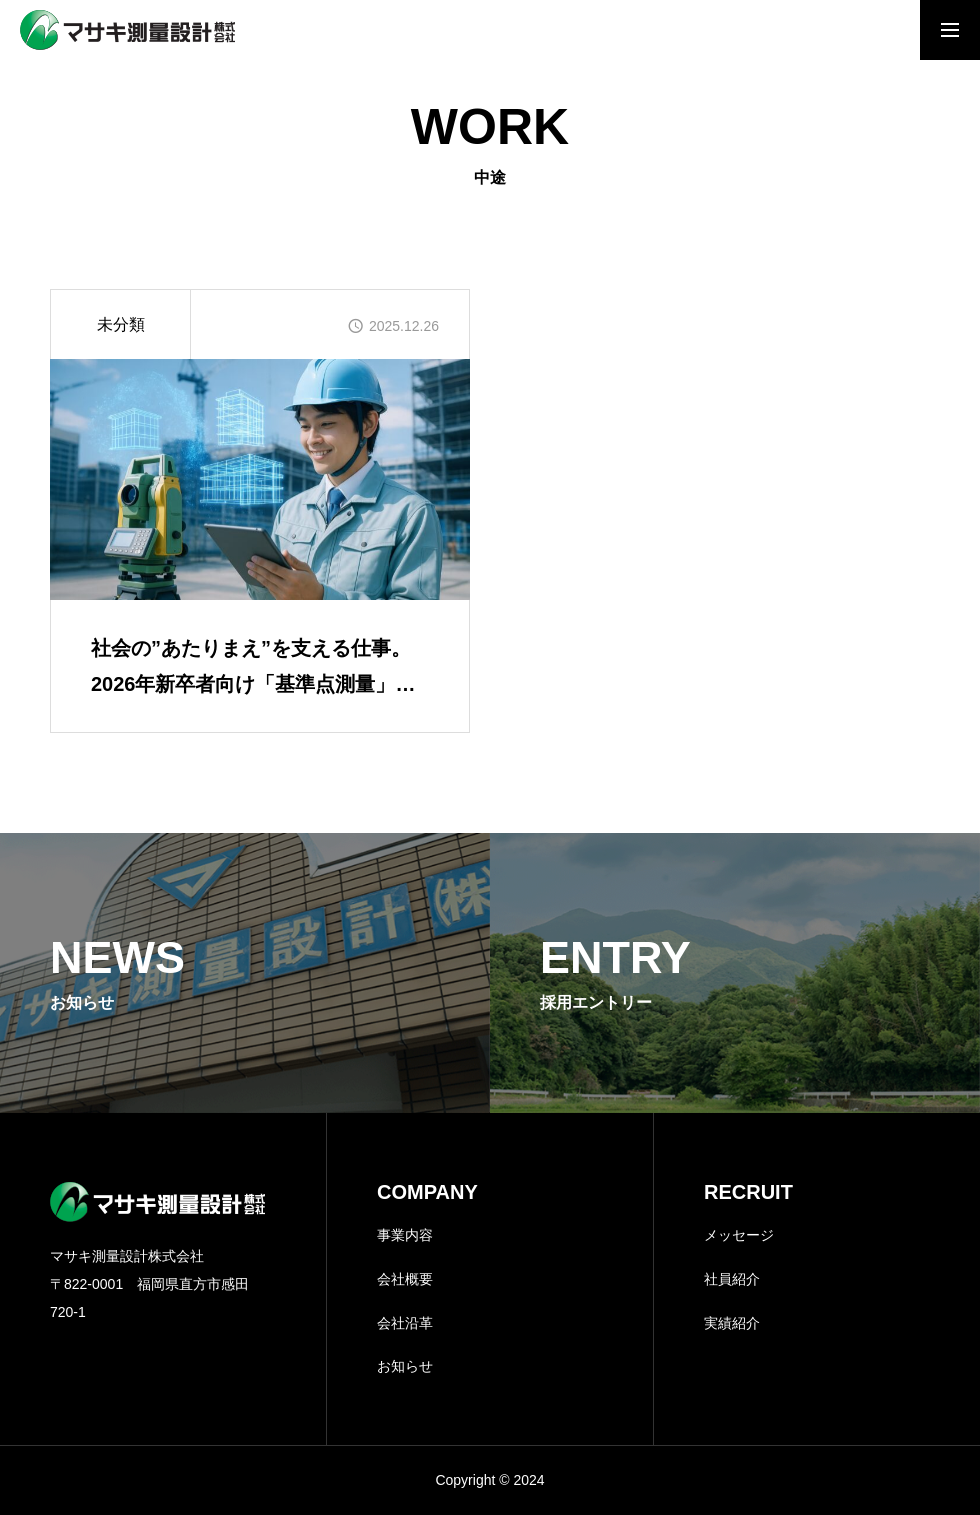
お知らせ (405, 1366)
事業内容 (405, 1235)
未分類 (121, 324)
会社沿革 (405, 1323)
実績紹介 (732, 1323)
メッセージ (739, 1235)
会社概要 (405, 1279)
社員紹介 (732, 1279)
